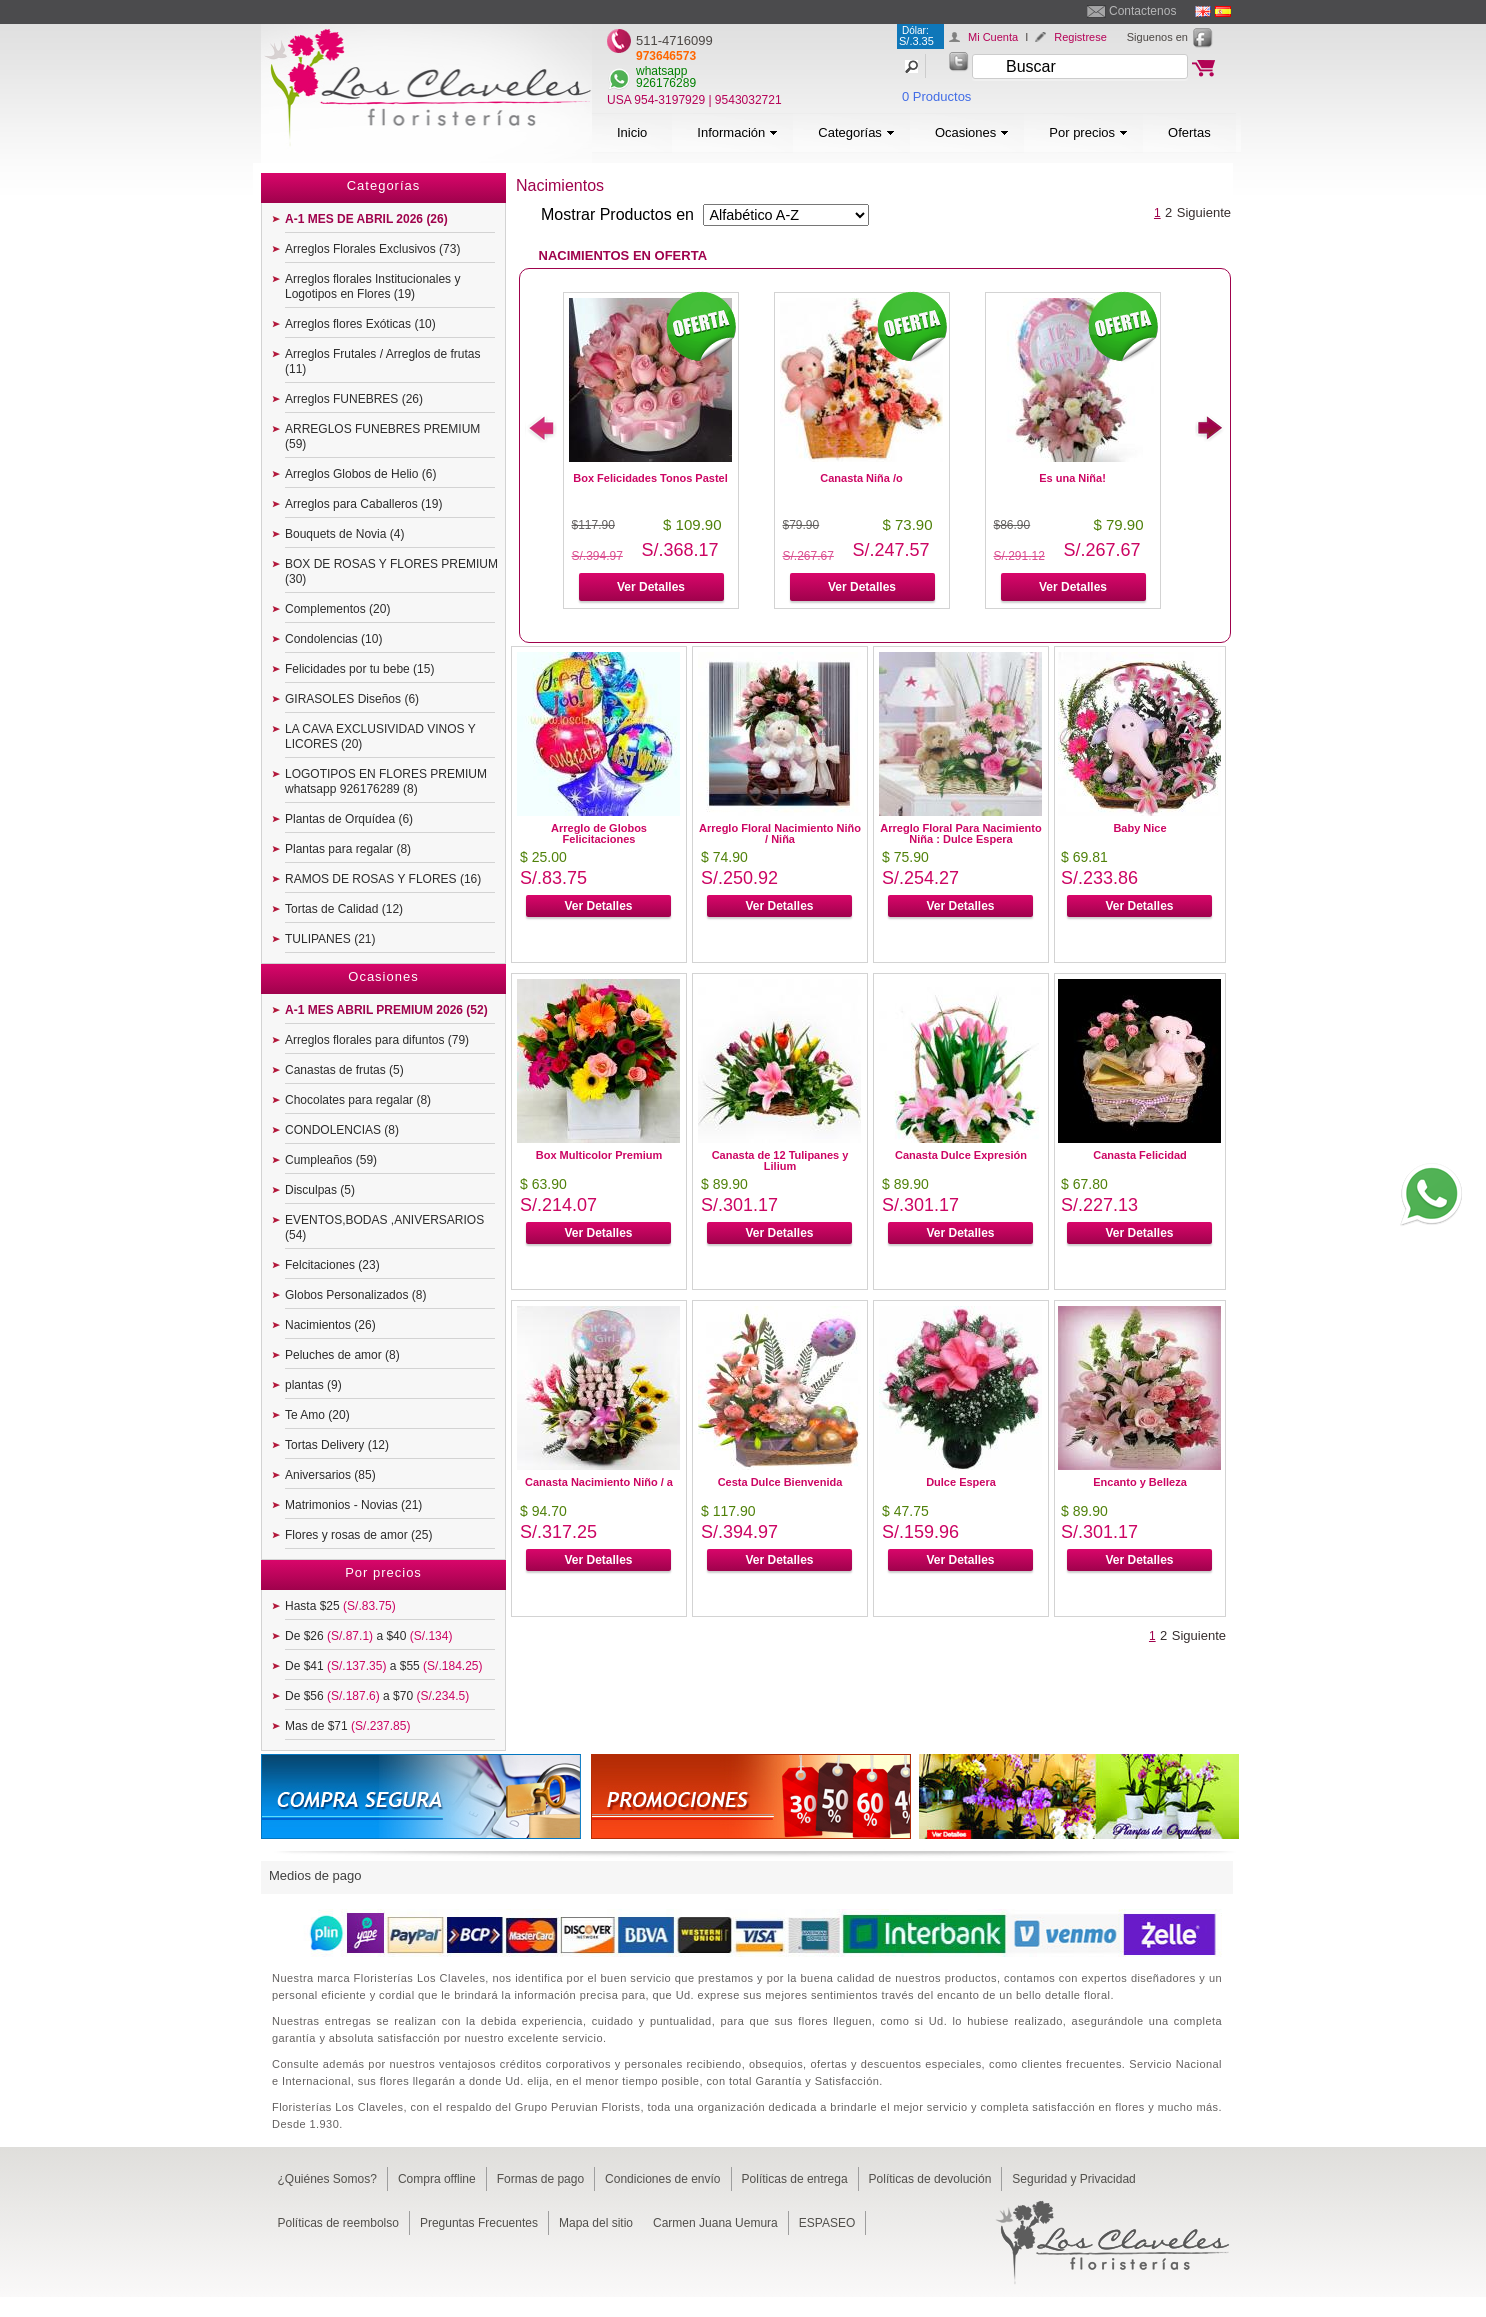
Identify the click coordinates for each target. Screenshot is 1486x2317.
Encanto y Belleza (1140, 1482)
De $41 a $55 (383, 1666)
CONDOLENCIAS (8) (342, 1130)
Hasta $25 (340, 1606)
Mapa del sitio (596, 2223)
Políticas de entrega (795, 2179)
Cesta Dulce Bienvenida (780, 1482)
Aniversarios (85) (330, 1475)
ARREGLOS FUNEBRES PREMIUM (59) (382, 436)
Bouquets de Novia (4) (344, 534)
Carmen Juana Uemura (715, 2223)
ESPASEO (827, 2223)
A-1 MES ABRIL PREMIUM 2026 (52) (386, 1010)
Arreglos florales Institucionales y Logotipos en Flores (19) (372, 286)
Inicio (632, 132)
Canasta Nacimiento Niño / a (599, 1482)
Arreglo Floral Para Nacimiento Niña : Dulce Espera (960, 833)
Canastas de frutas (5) (344, 1070)
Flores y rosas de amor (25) (358, 1535)
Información (737, 132)
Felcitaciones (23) (332, 1265)
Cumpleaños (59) (331, 1160)
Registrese (1080, 37)
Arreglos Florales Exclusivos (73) (372, 249)
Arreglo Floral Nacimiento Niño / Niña (780, 833)
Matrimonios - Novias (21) (353, 1505)
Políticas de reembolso (338, 2223)
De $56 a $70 (377, 1696)
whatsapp (661, 71)
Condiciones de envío (662, 2179)
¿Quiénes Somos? (327, 2179)
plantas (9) (313, 1385)
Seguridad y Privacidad (1073, 2179)
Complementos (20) (337, 609)
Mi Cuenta (993, 37)
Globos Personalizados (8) (355, 1295)
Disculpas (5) (320, 1190)
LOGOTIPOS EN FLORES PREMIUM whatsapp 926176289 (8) (386, 781)
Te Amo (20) (317, 1415)
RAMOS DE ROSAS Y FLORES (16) (383, 879)
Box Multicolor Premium (599, 1155)
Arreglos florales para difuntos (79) (377, 1040)
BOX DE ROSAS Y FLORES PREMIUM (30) (391, 571)
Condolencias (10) (333, 639)
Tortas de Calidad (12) (344, 909)
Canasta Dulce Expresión (961, 1155)
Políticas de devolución (930, 2179)
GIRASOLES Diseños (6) (352, 699)
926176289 (666, 83)
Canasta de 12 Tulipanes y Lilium (780, 1160)
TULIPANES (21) (330, 939)
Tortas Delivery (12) (337, 1445)
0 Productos (936, 96)
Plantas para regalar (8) (348, 849)
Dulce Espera (961, 1482)
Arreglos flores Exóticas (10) (360, 324)
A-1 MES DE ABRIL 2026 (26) (366, 219)
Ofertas (1189, 132)
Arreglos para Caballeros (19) (363, 504)
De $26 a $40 (368, 1636)
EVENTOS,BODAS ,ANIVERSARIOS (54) (384, 1227)
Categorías (856, 132)
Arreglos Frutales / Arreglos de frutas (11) (382, 361)
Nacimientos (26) (330, 1325)
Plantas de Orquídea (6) (349, 819)
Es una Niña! (1072, 478)
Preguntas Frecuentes (479, 2223)
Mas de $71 (347, 1726)
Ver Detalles (651, 587)
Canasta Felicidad (1140, 1155)
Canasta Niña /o (861, 478)
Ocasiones (972, 132)
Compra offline (437, 2179)
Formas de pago (540, 2179)
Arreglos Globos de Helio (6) (360, 474)
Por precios (1088, 132)
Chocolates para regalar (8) (358, 1100)
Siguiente (1204, 212)
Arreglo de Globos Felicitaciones (599, 833)
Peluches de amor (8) (342, 1355)
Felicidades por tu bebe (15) (359, 669)
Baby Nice (1139, 828)
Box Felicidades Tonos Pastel (650, 478)
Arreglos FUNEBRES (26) (354, 399)
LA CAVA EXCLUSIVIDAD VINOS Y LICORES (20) (380, 736)
